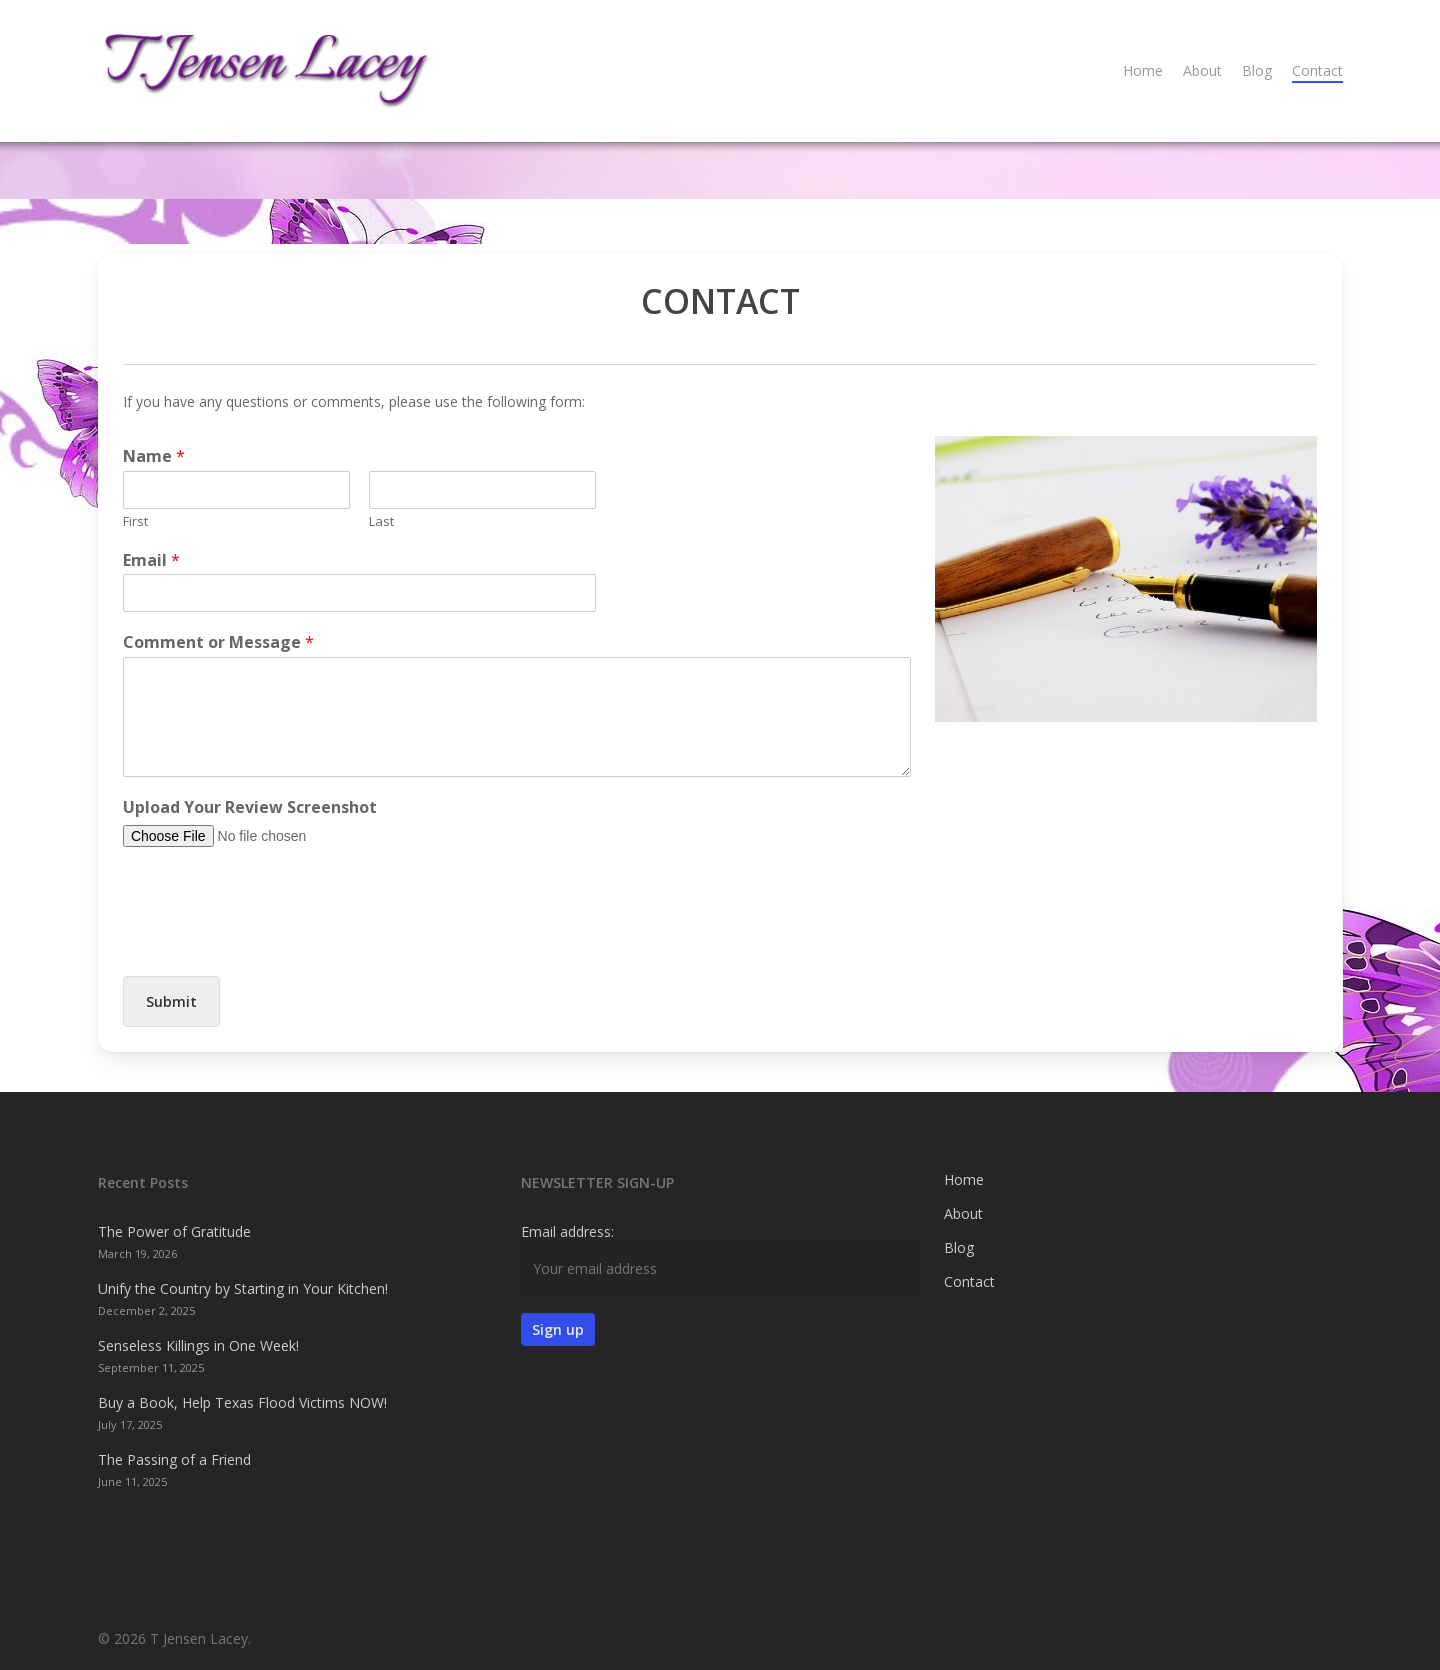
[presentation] (275, 943)
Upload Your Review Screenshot (250, 807)
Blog (959, 1247)
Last (381, 521)
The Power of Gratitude (174, 1231)
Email (151, 560)
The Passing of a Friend (174, 1459)
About (963, 1213)
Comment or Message (218, 642)
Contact (969, 1281)
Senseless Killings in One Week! (198, 1345)
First (135, 521)
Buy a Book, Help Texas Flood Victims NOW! (242, 1402)
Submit (171, 1001)
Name (154, 456)
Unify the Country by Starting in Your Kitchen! (243, 1288)
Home (964, 1179)
